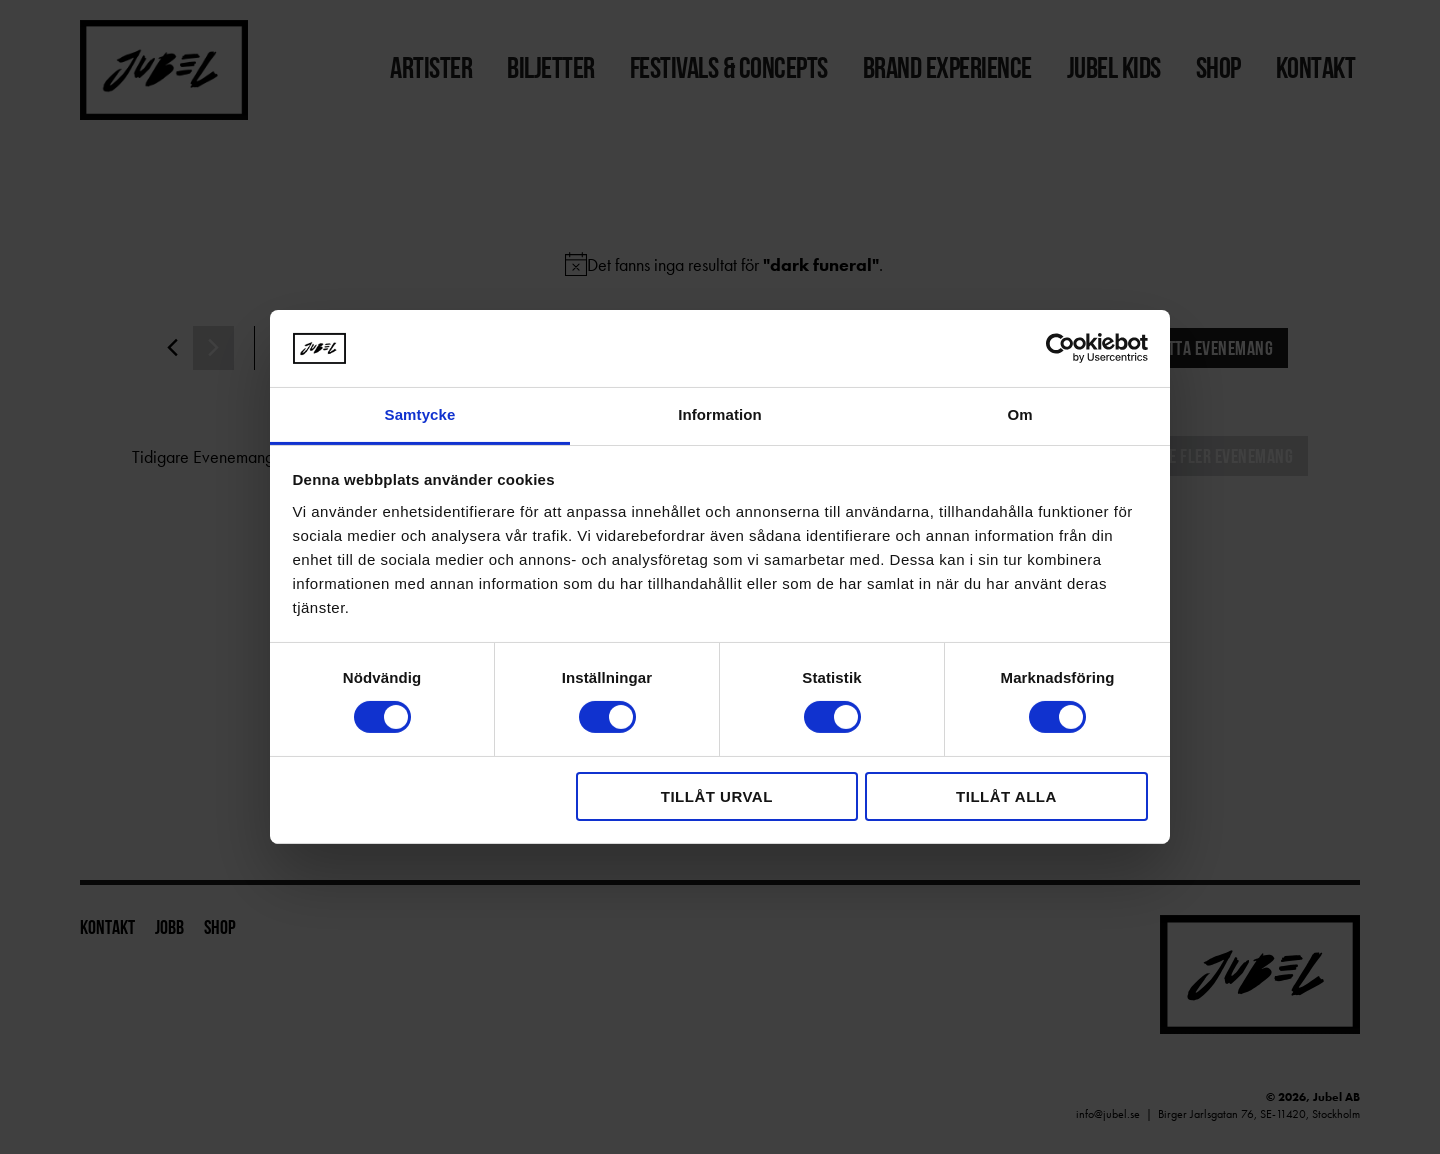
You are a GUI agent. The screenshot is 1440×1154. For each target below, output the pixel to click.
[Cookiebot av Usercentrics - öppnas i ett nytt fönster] (1060, 348)
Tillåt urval (717, 796)
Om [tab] (1019, 414)
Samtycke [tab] (420, 414)
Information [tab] (720, 414)
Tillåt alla (1006, 796)
